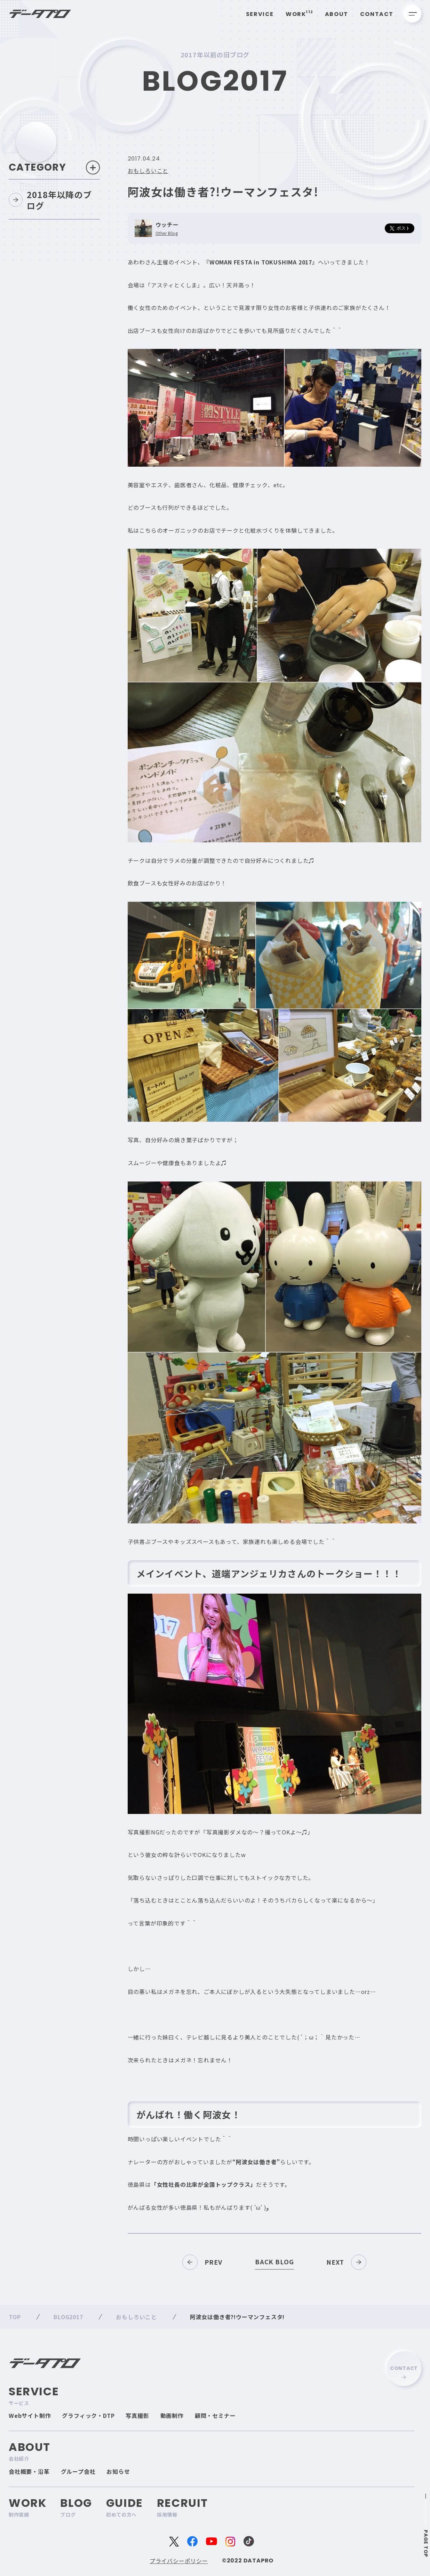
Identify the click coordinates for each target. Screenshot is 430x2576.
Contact (376, 14)
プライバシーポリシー (179, 2561)
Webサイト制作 (30, 2415)
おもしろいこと (148, 171)
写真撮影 (137, 2415)
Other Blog (167, 233)
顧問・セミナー (215, 2415)
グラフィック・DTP (88, 2415)
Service (260, 14)
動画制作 (172, 2415)
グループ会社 (78, 2471)
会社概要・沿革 (29, 2471)
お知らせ (118, 2471)
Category (54, 168)
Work (299, 14)
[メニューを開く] (412, 14)
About (336, 14)
